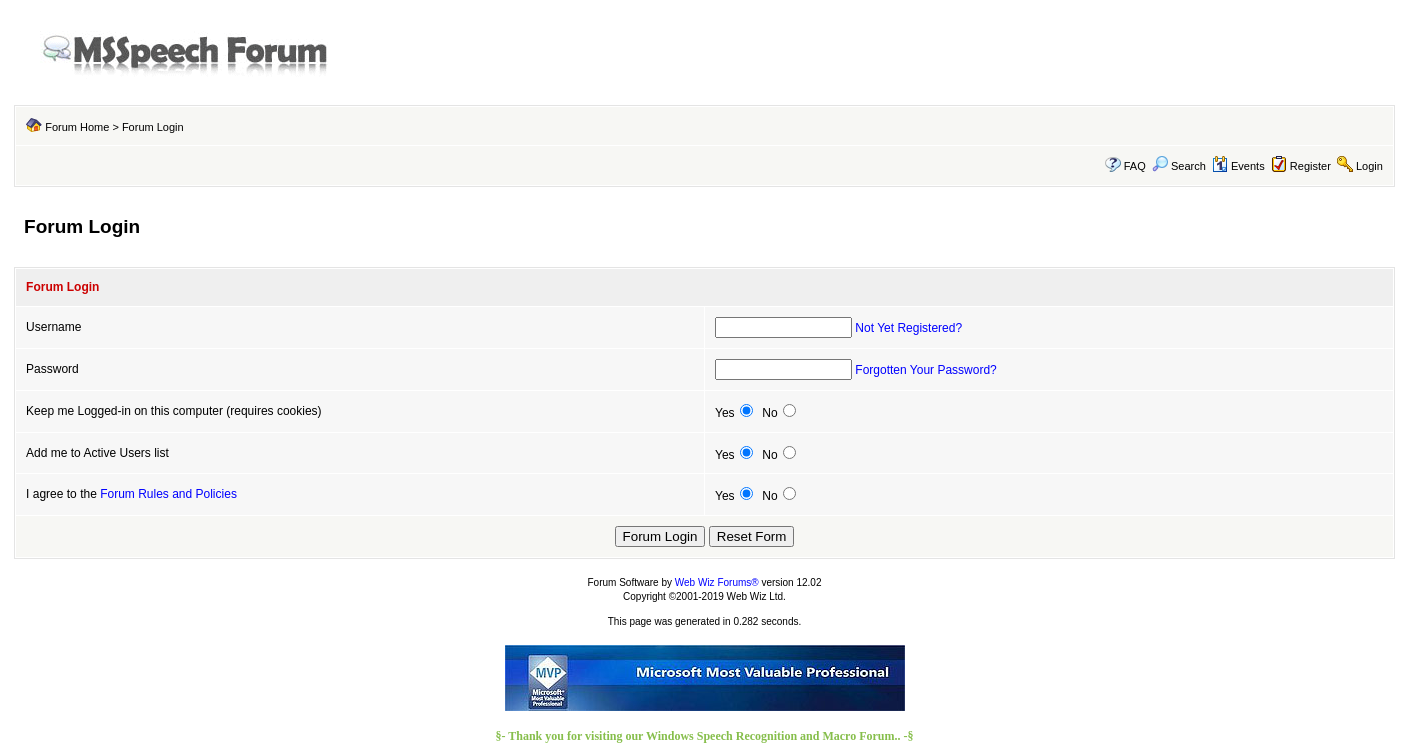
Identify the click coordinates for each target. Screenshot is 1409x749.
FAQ (1135, 166)
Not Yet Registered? (908, 328)
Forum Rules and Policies (168, 494)
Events (1238, 166)
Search (1179, 166)
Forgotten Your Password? (925, 370)
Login (1369, 166)
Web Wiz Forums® (717, 582)
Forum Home (77, 127)
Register (1310, 166)
